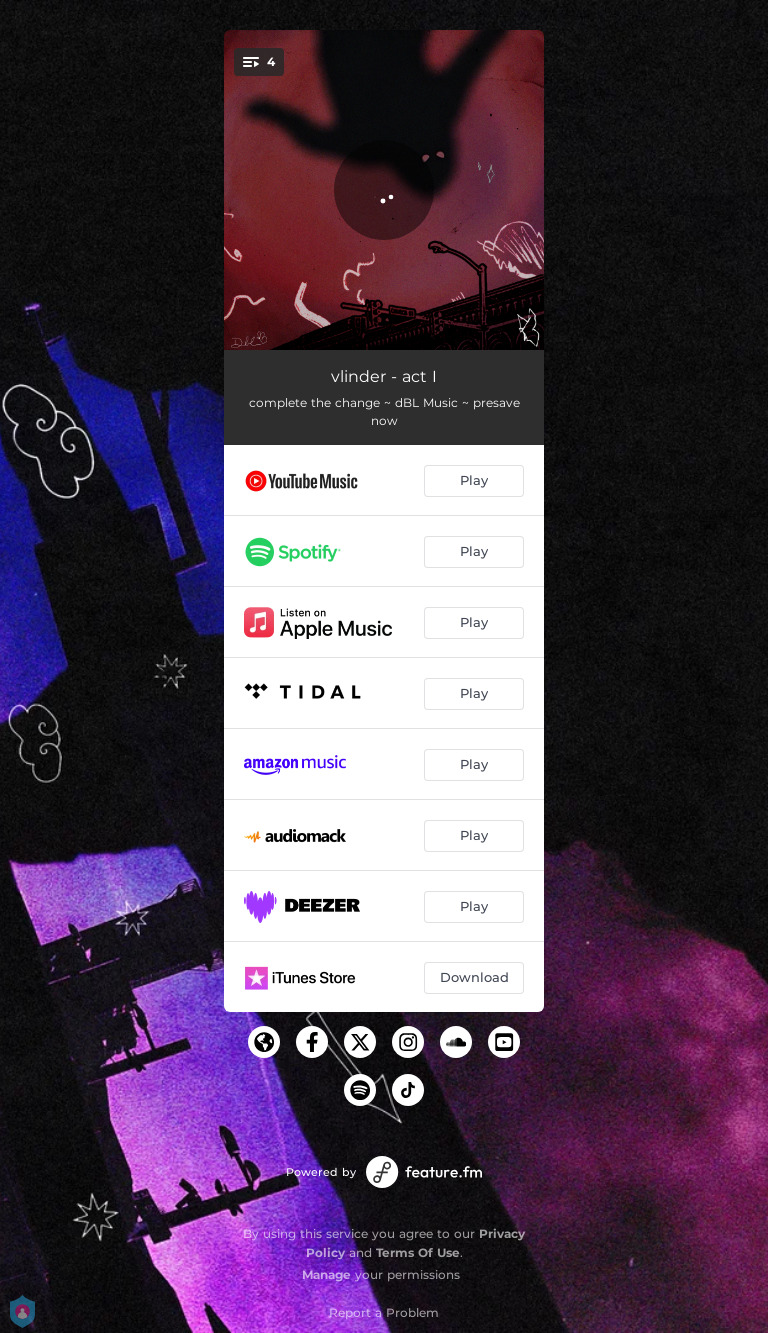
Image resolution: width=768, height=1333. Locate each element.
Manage (326, 1274)
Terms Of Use (418, 1252)
